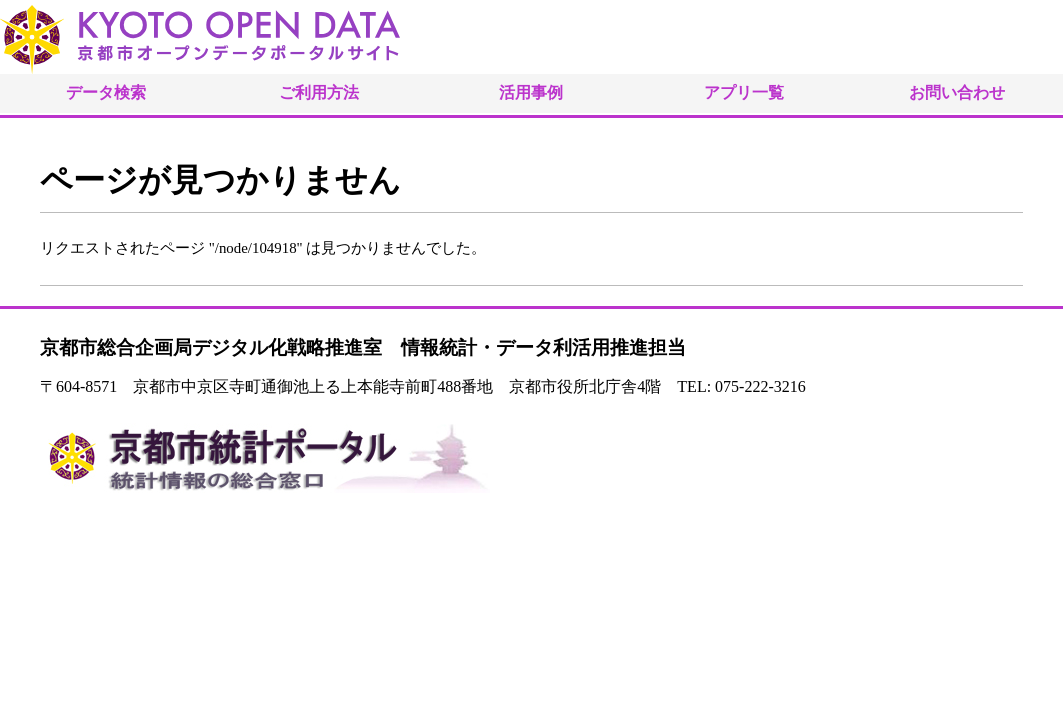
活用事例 (531, 92)
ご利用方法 (319, 92)
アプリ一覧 (744, 92)
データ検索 (106, 92)
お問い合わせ (957, 92)
